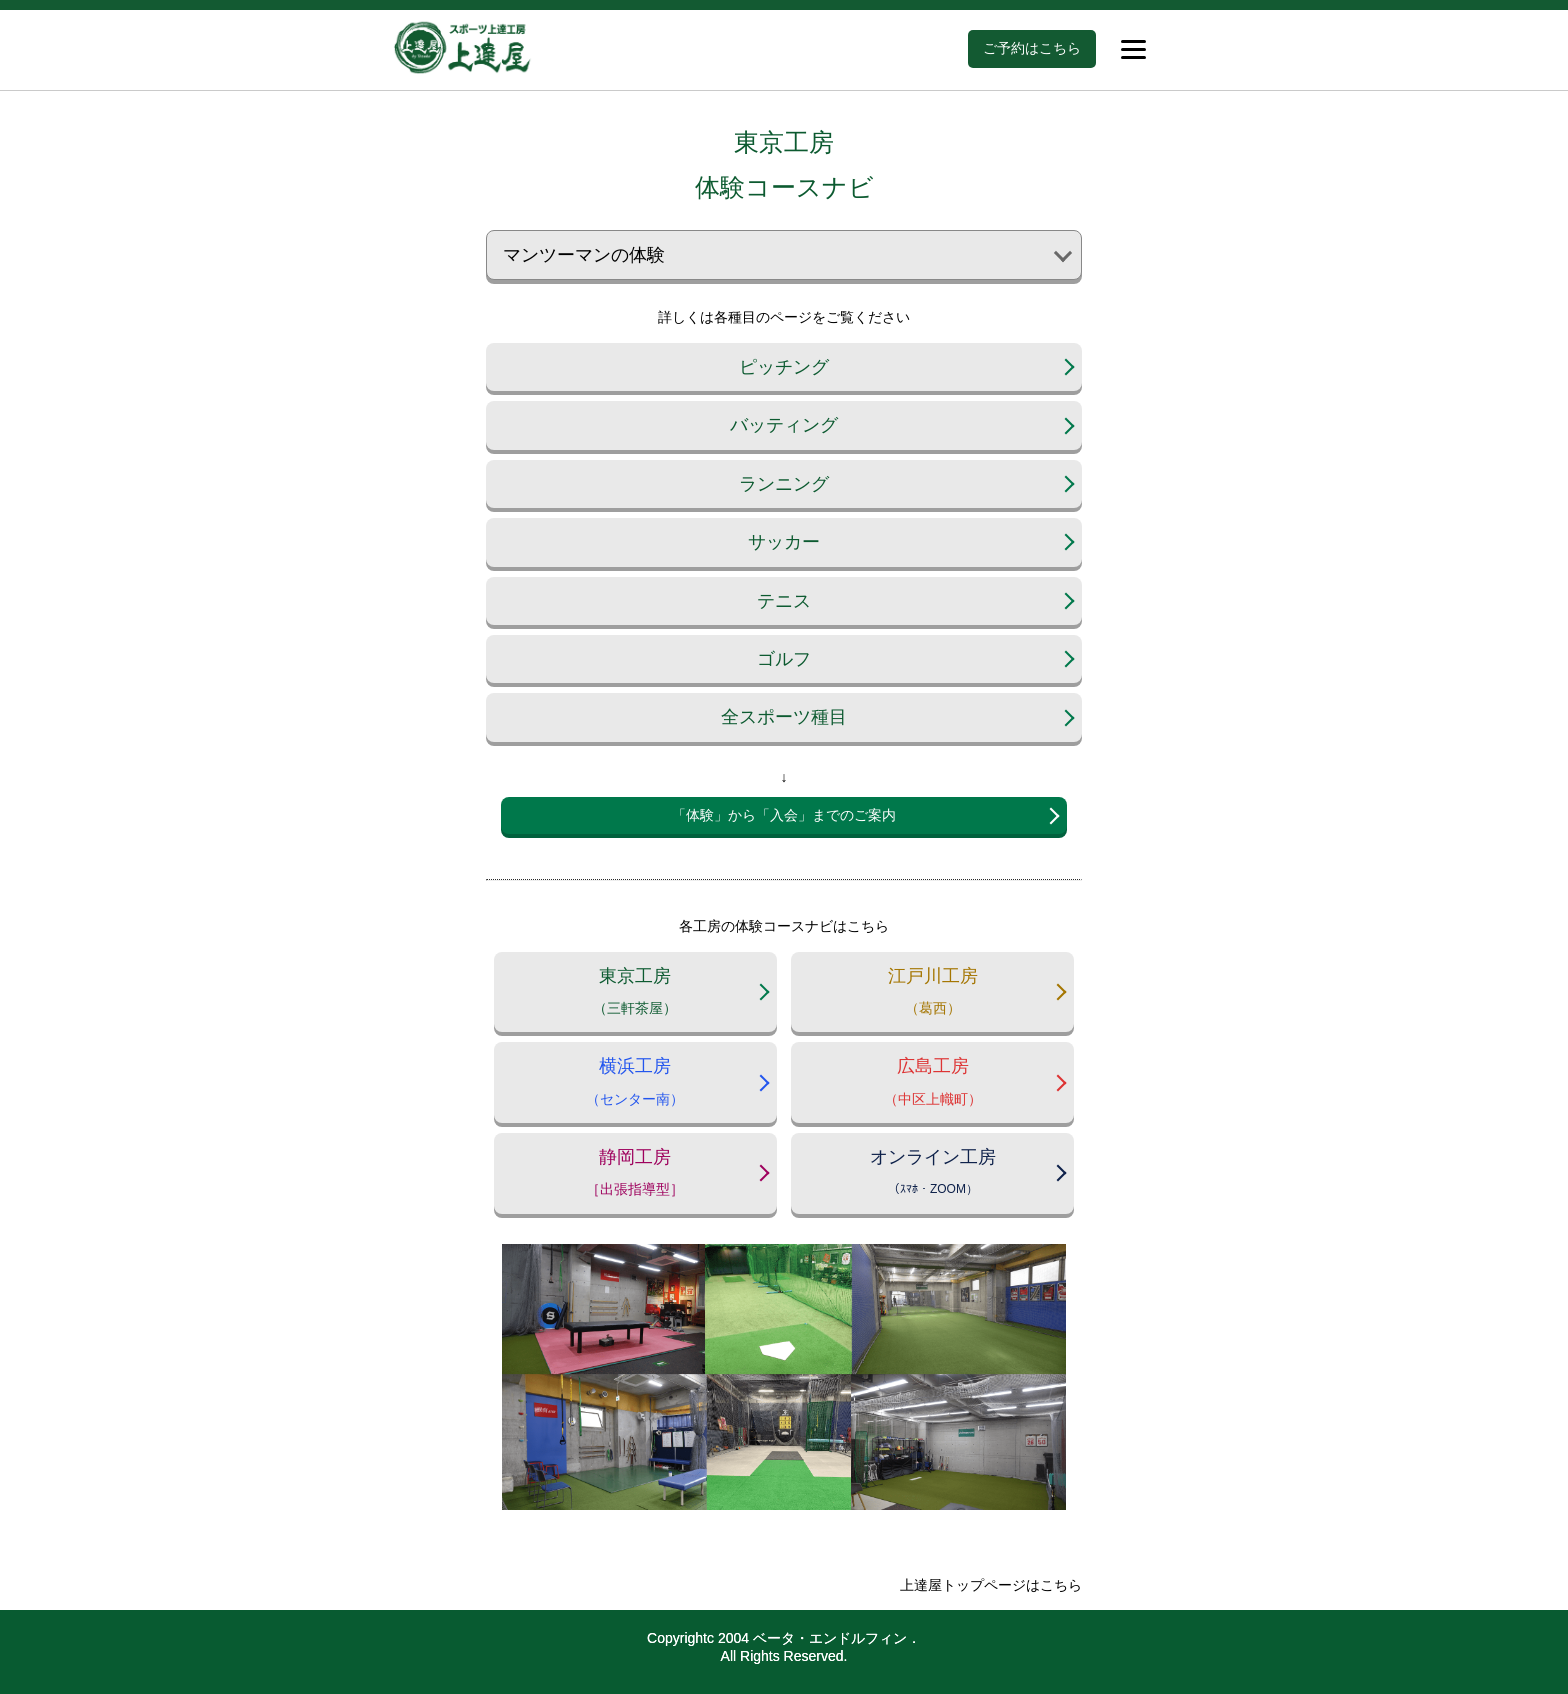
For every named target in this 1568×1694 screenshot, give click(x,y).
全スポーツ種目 (784, 717)
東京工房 (635, 995)
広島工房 (932, 1085)
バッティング (784, 425)
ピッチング (784, 367)
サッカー (784, 542)
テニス (784, 601)
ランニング (784, 484)
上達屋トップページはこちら (991, 1585)
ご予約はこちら (1032, 48)
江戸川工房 (932, 995)
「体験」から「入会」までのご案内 (784, 815)
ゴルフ (784, 659)
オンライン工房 (932, 1176)
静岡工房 (635, 1176)
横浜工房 (635, 1085)
